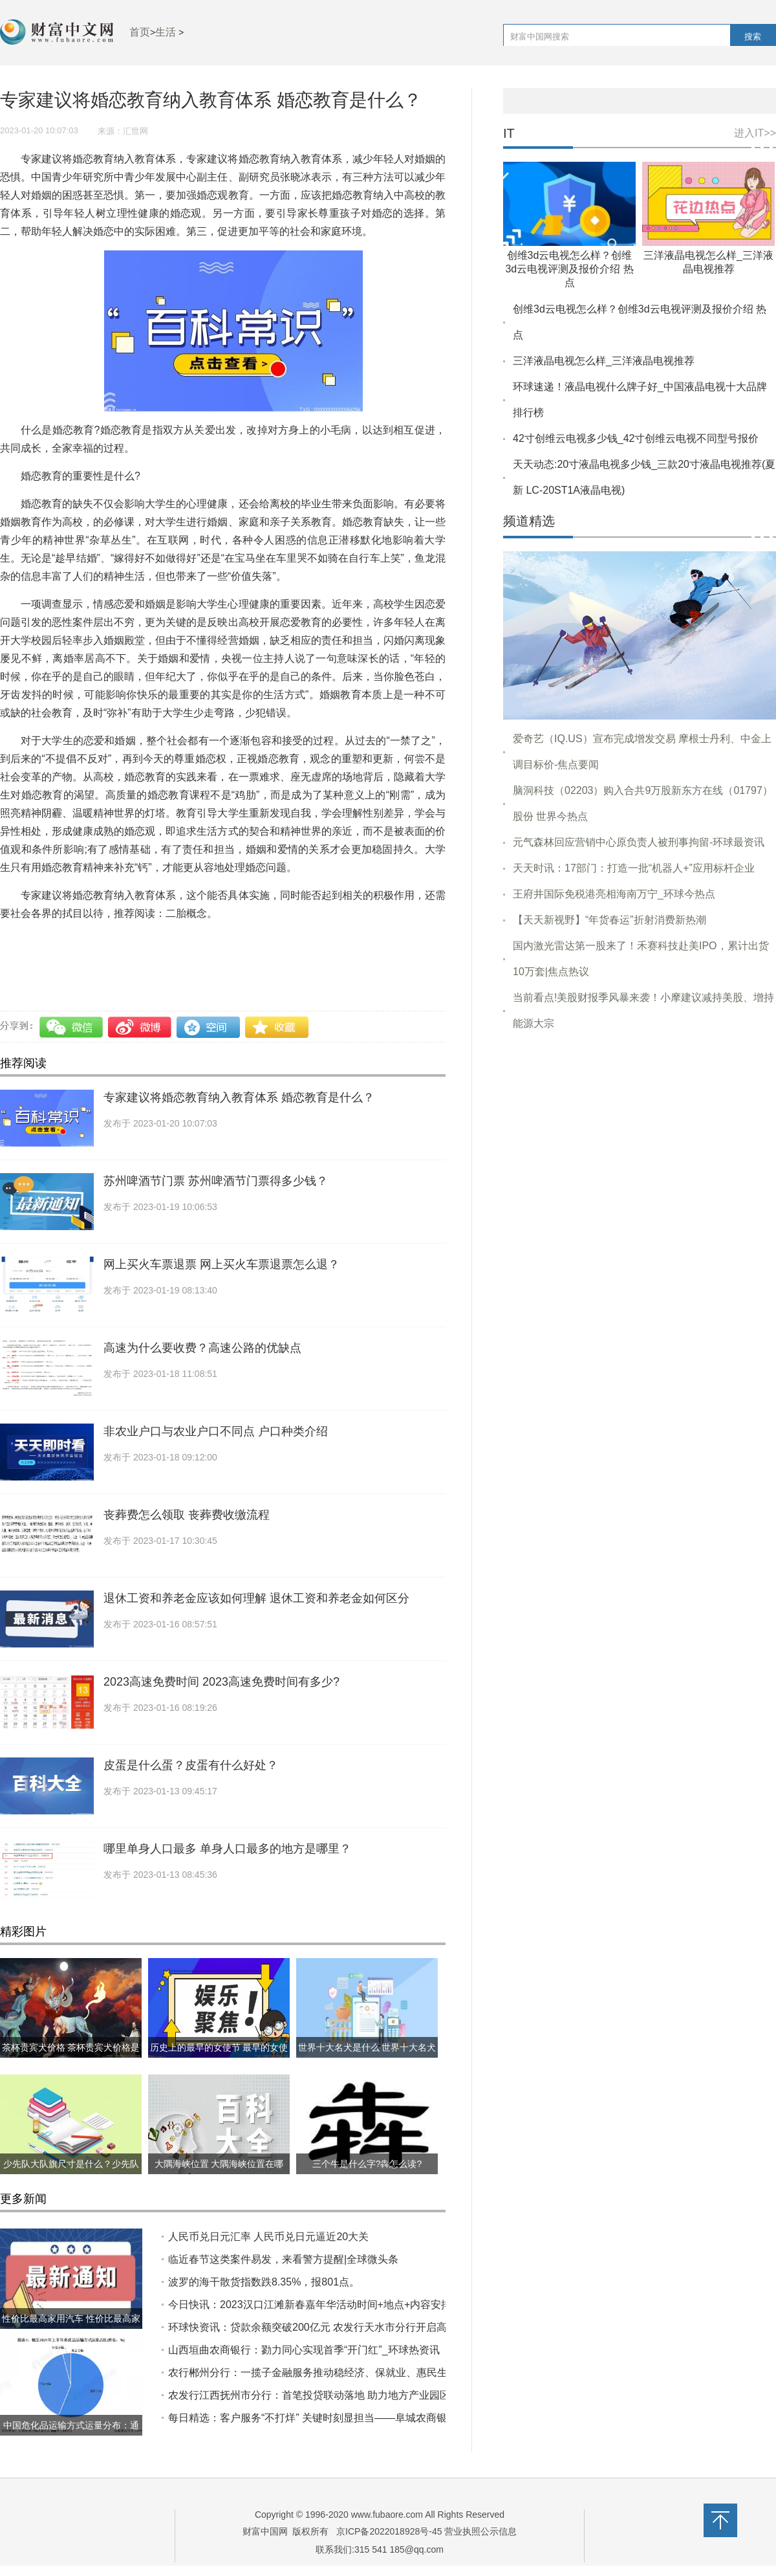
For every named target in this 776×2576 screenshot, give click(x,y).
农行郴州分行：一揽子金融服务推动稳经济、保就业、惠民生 (307, 2372)
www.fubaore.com (387, 2514)
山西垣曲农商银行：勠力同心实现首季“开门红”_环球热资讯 (304, 2349)
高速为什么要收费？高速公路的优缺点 (202, 1347)
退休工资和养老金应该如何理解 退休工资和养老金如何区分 (256, 1598)
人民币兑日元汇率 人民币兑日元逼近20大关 (268, 2236)
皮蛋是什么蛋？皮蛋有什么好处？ (190, 1765)
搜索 (752, 36)
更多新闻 (23, 2198)
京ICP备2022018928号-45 (389, 2531)
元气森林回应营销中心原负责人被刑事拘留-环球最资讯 (638, 842)
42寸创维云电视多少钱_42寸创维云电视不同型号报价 (636, 438)
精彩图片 (23, 1931)
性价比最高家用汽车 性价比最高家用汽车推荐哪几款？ (71, 2328)
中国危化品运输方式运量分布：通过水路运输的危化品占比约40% (71, 2435)
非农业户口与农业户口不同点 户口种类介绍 (215, 1431)
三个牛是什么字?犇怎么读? (367, 2164)
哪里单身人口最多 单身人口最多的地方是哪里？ (227, 1848)
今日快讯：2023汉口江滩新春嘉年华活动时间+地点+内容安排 (309, 2304)
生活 (165, 32)
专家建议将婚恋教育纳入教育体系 (145, 941)
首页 (139, 32)
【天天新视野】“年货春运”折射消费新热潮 (609, 919)
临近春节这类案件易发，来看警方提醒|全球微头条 (283, 2259)
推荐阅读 (23, 1063)
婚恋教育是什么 (265, 941)
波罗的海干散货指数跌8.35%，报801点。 (264, 2281)
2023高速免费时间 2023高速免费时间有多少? (221, 1681)
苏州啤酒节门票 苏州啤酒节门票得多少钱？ (215, 1180)
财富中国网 (265, 2531)
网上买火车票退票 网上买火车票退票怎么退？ (221, 1264)
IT (509, 133)
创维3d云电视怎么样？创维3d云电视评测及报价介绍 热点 (569, 269)
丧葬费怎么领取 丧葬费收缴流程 (186, 1514)
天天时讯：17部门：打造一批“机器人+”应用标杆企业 (634, 868)
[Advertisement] (639, 1231)
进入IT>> (755, 132)
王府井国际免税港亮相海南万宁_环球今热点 (614, 893)
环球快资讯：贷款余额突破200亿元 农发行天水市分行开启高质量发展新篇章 (343, 2327)
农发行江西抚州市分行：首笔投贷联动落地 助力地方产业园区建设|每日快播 (341, 2395)
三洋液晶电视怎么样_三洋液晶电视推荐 (604, 360)
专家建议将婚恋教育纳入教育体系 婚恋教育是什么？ (238, 1097)
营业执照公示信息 (479, 2531)
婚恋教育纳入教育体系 (358, 941)
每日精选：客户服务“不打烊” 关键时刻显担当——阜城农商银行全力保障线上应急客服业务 (374, 2417)
